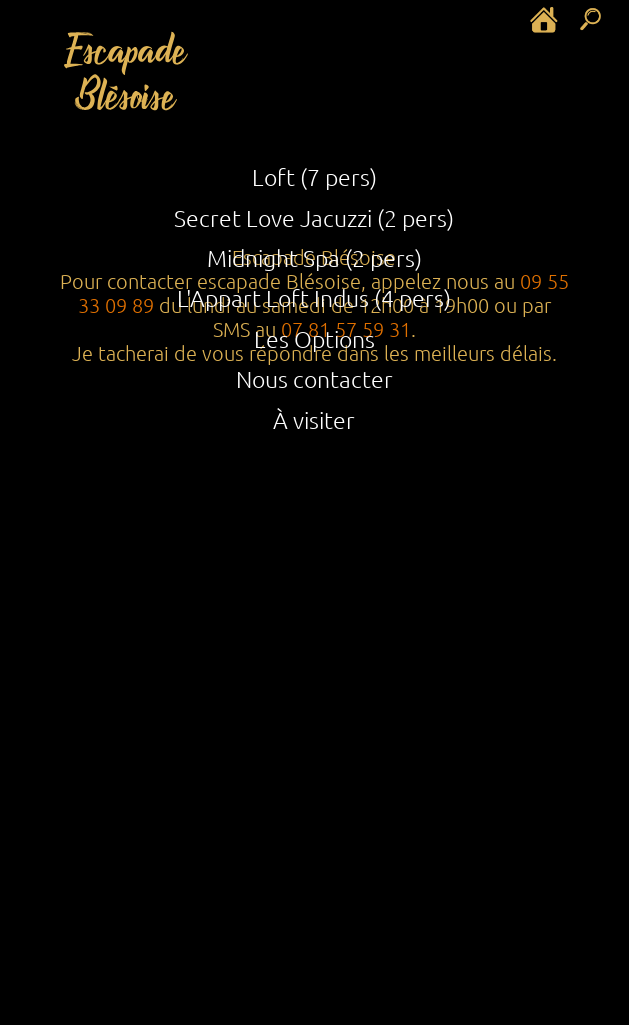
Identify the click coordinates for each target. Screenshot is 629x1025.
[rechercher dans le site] (591, 19)
